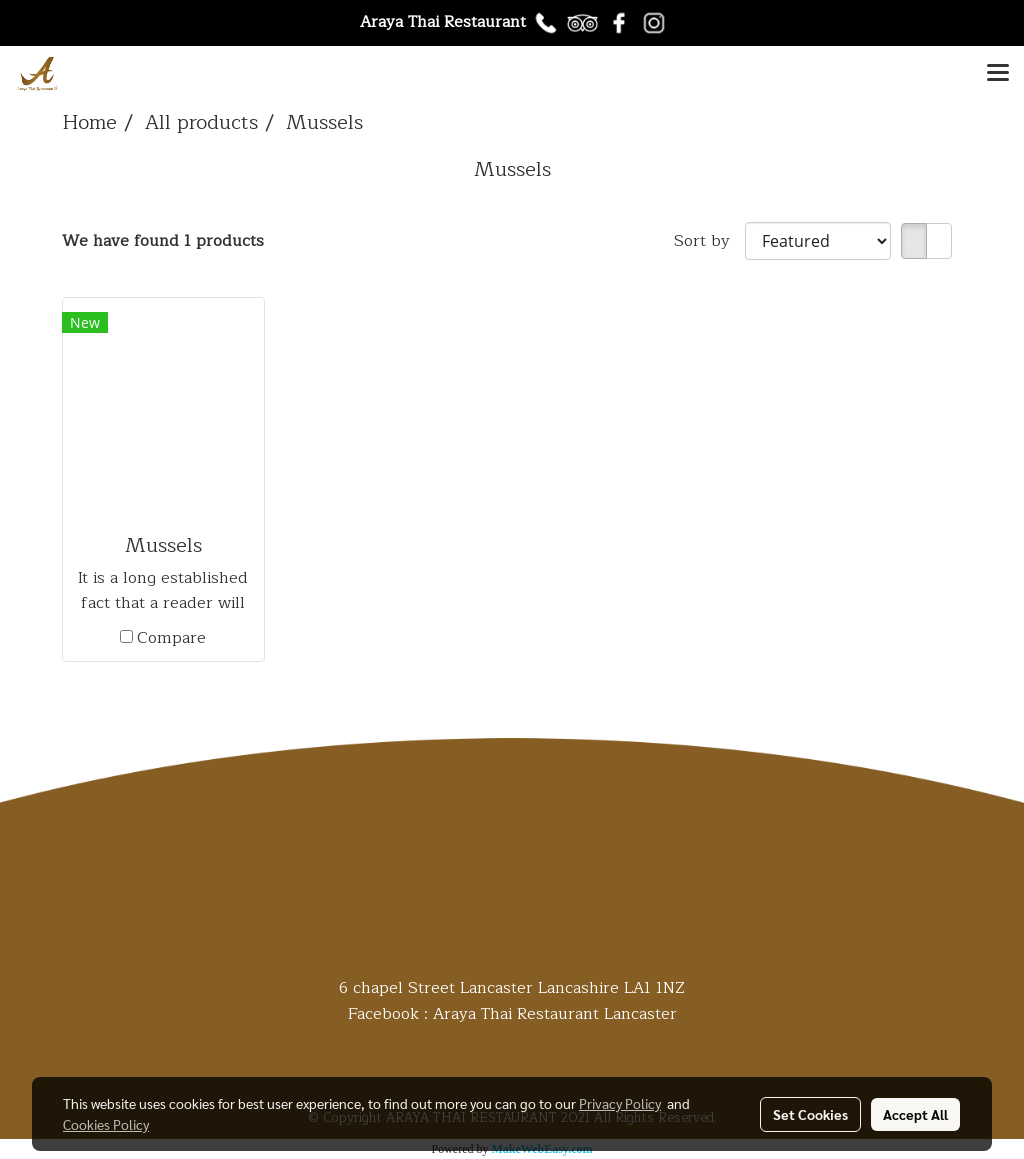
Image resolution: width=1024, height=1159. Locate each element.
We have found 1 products (163, 241)
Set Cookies (810, 1114)
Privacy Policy (620, 1103)
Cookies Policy (106, 1124)
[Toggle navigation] (998, 74)
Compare (171, 638)
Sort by (709, 241)
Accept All (915, 1114)
